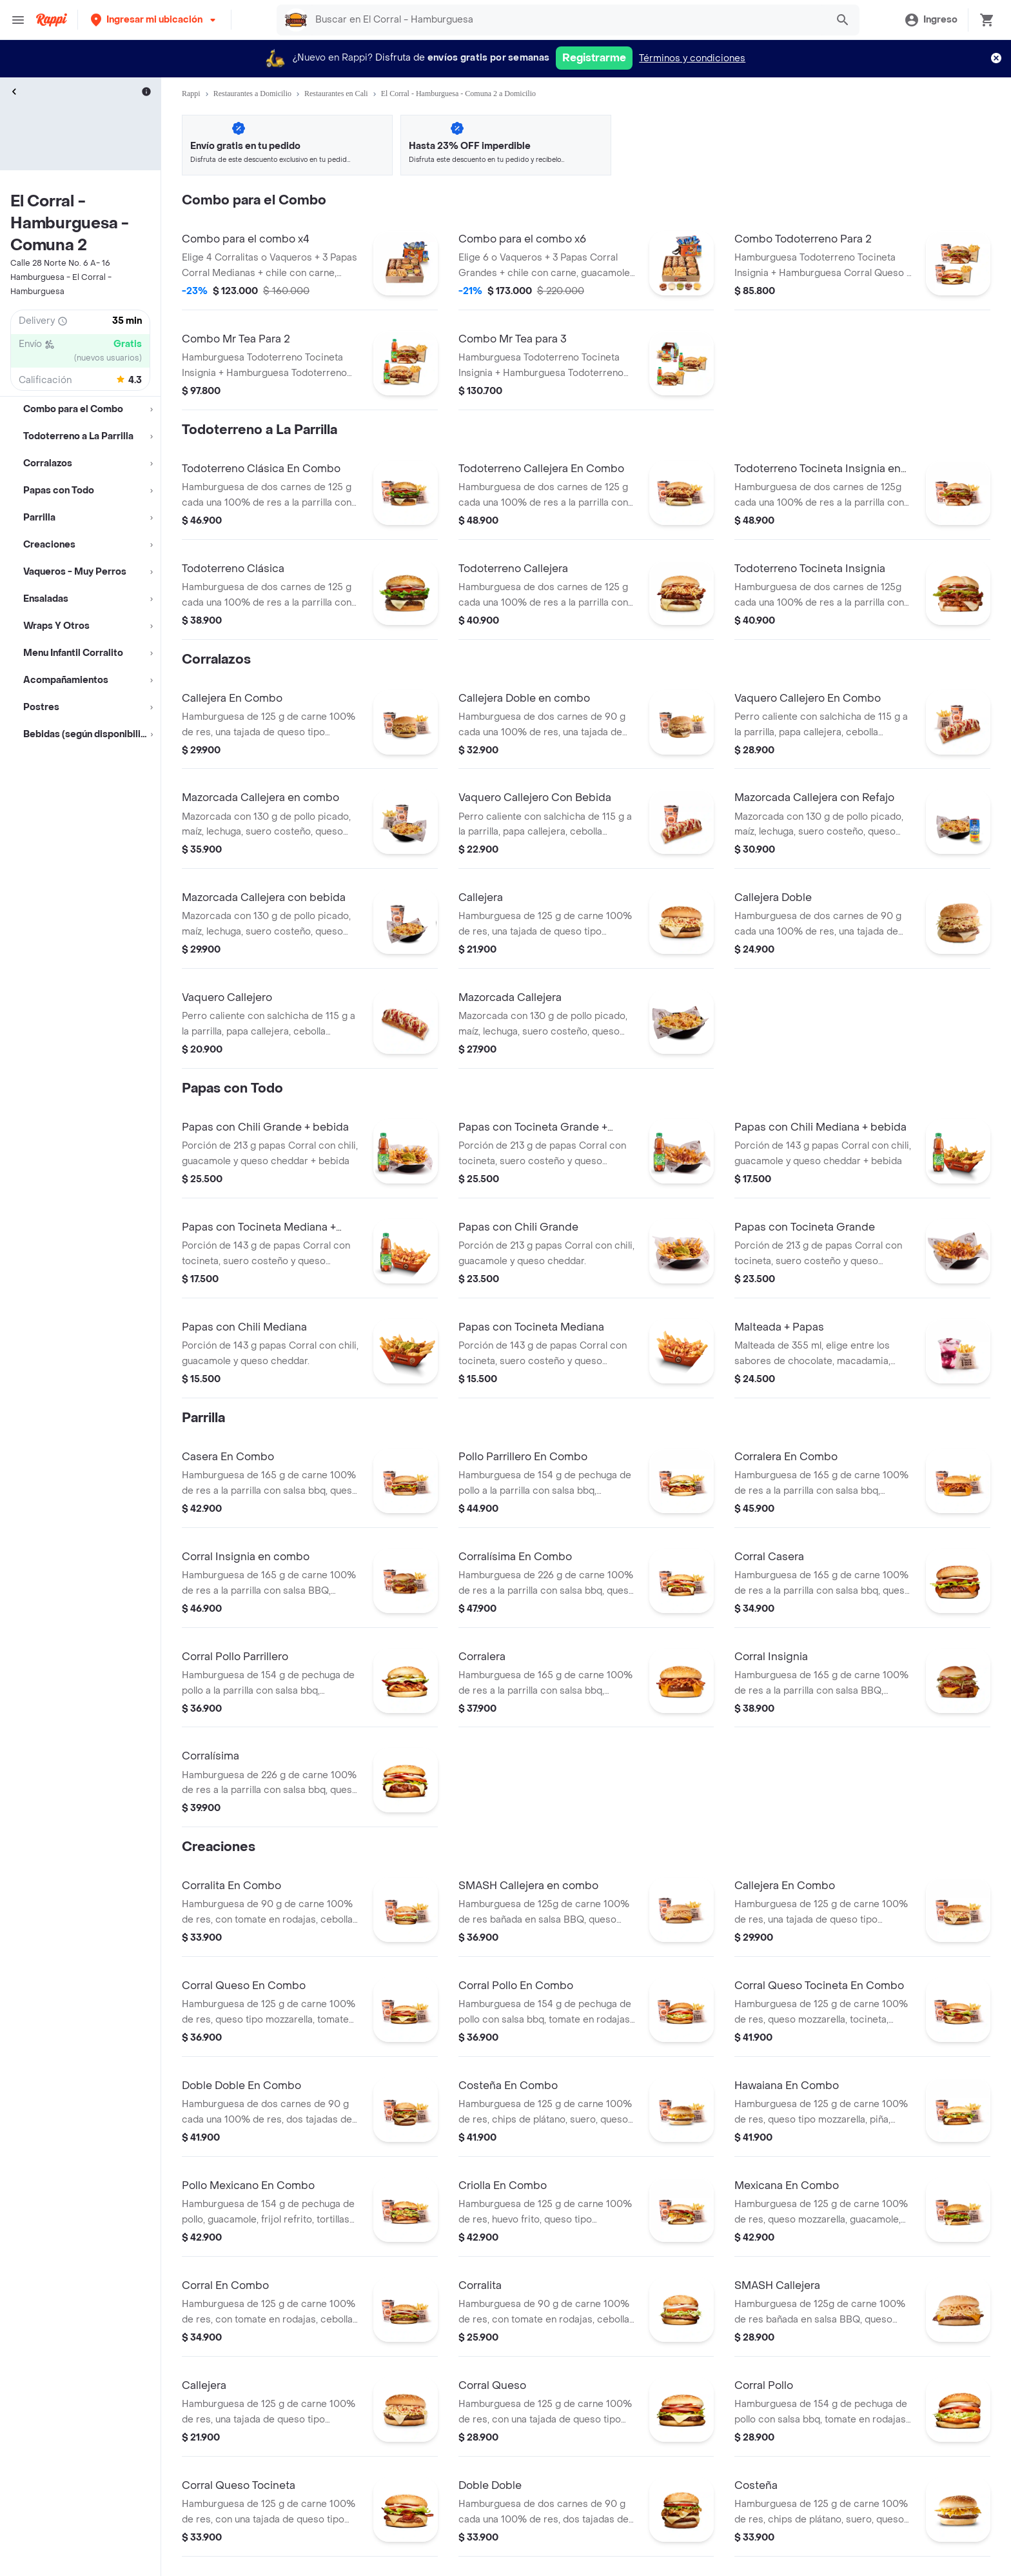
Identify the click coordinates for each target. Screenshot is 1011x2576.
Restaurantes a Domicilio (252, 93)
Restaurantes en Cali (336, 93)
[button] (154, 20)
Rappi (191, 93)
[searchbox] (567, 20)
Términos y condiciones (692, 58)
